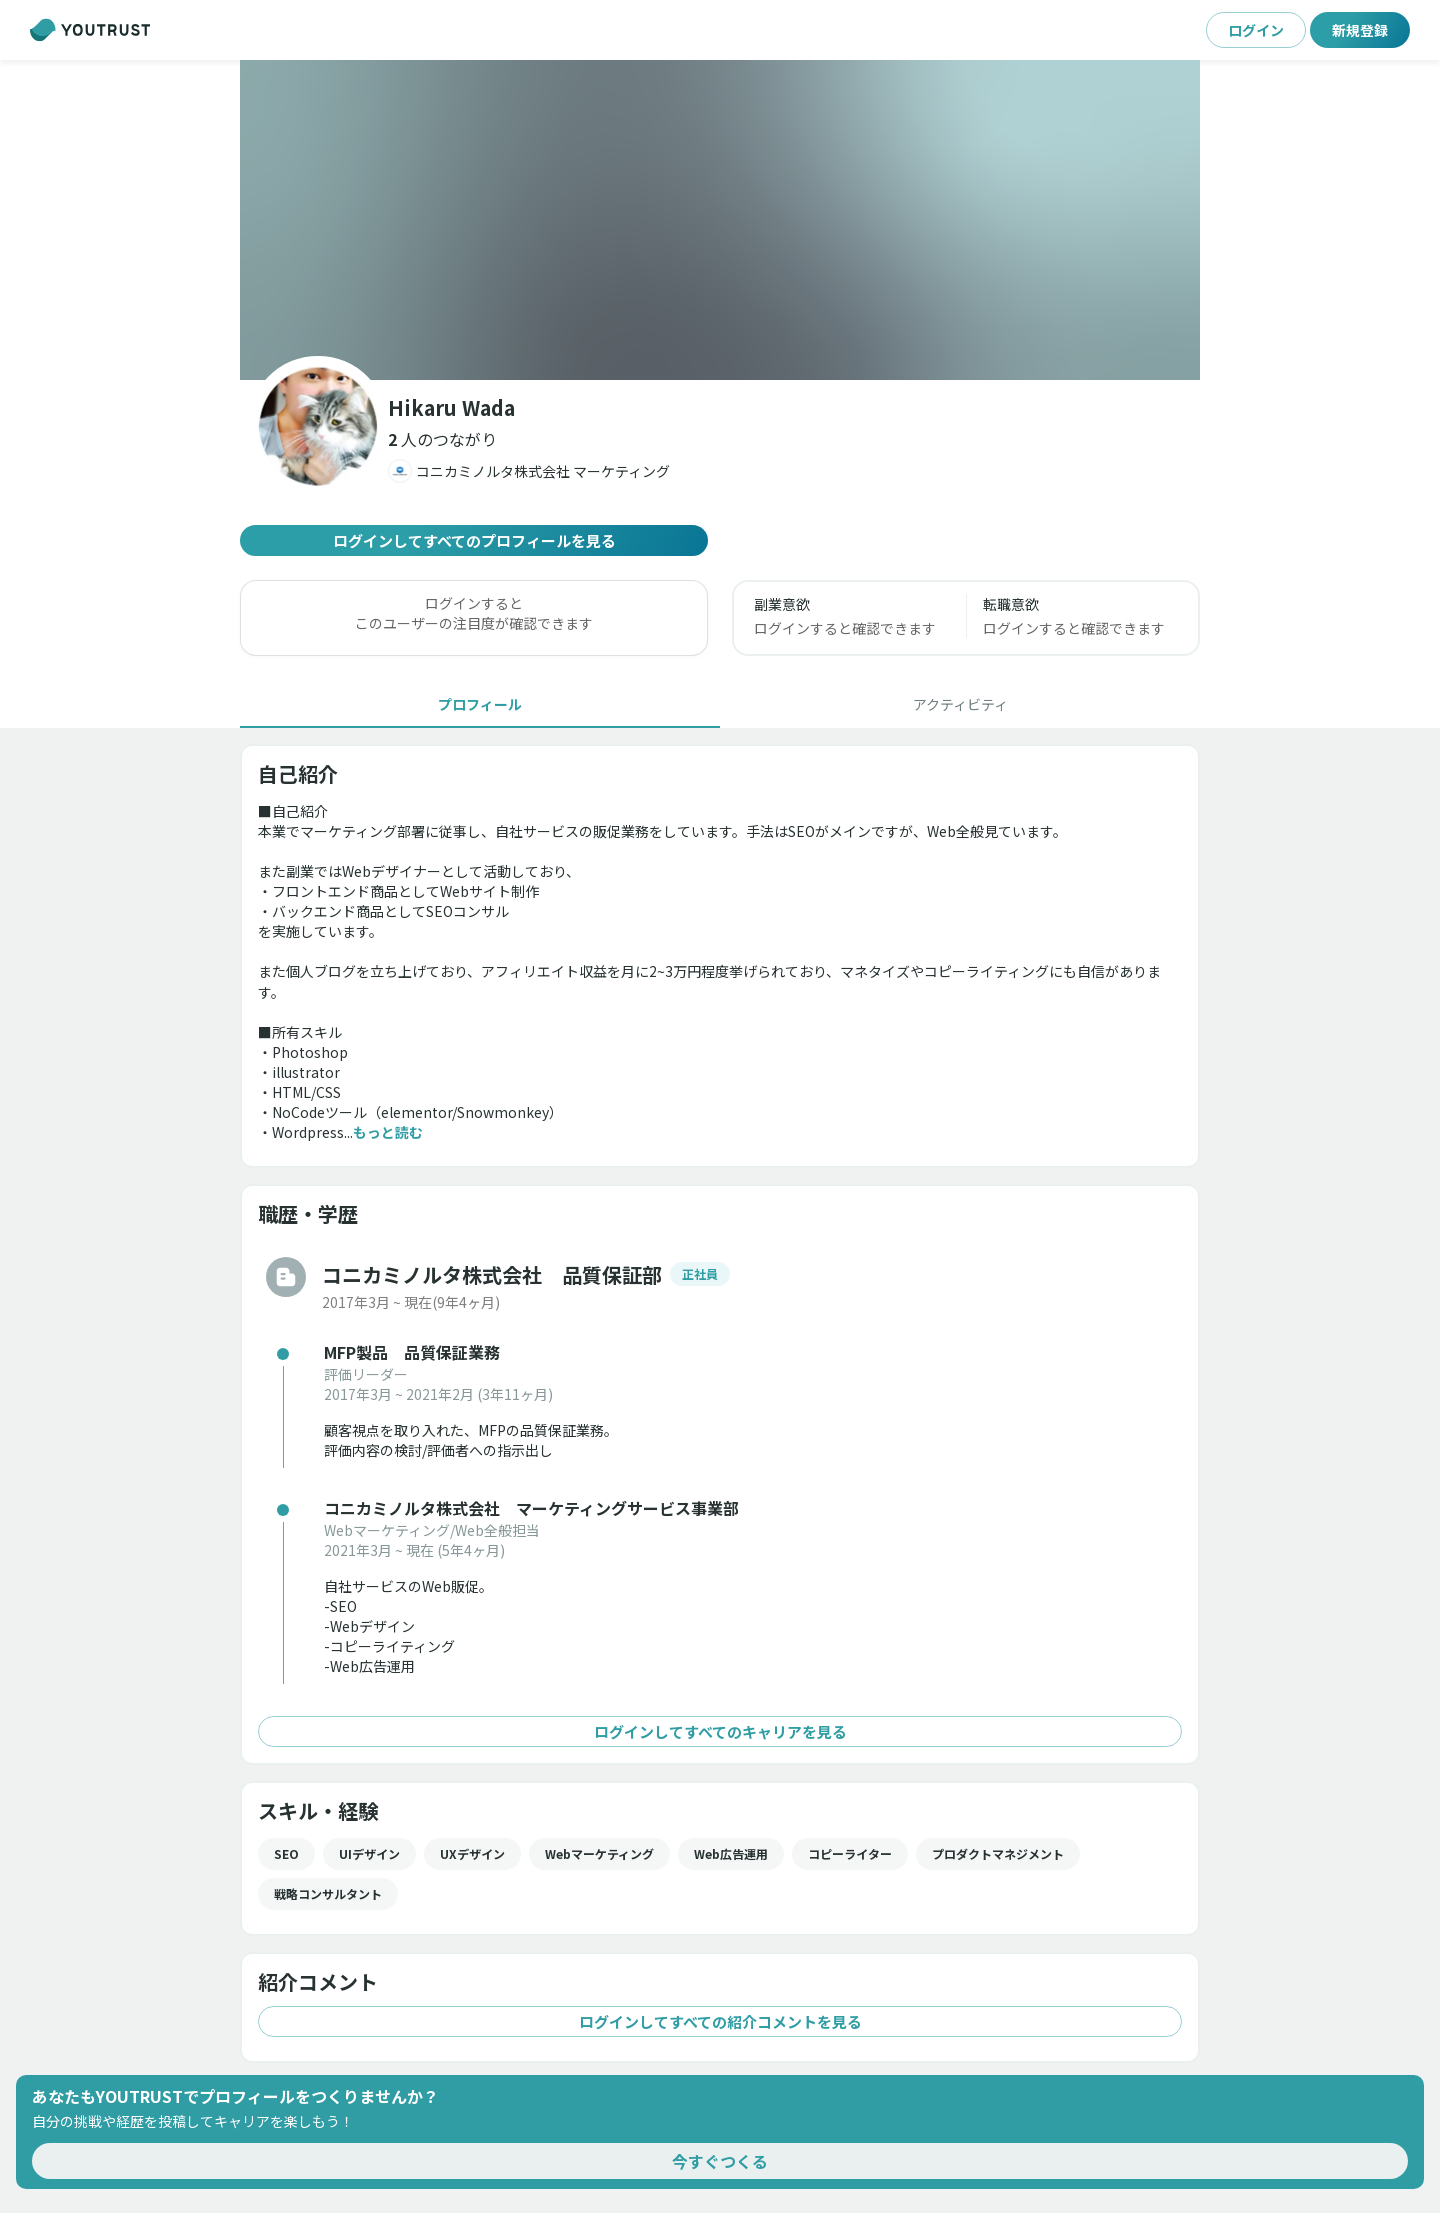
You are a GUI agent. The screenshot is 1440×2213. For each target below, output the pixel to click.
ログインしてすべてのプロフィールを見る (474, 540)
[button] (720, 220)
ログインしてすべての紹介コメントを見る (720, 2021)
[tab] (480, 704)
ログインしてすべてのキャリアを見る (720, 1731)
